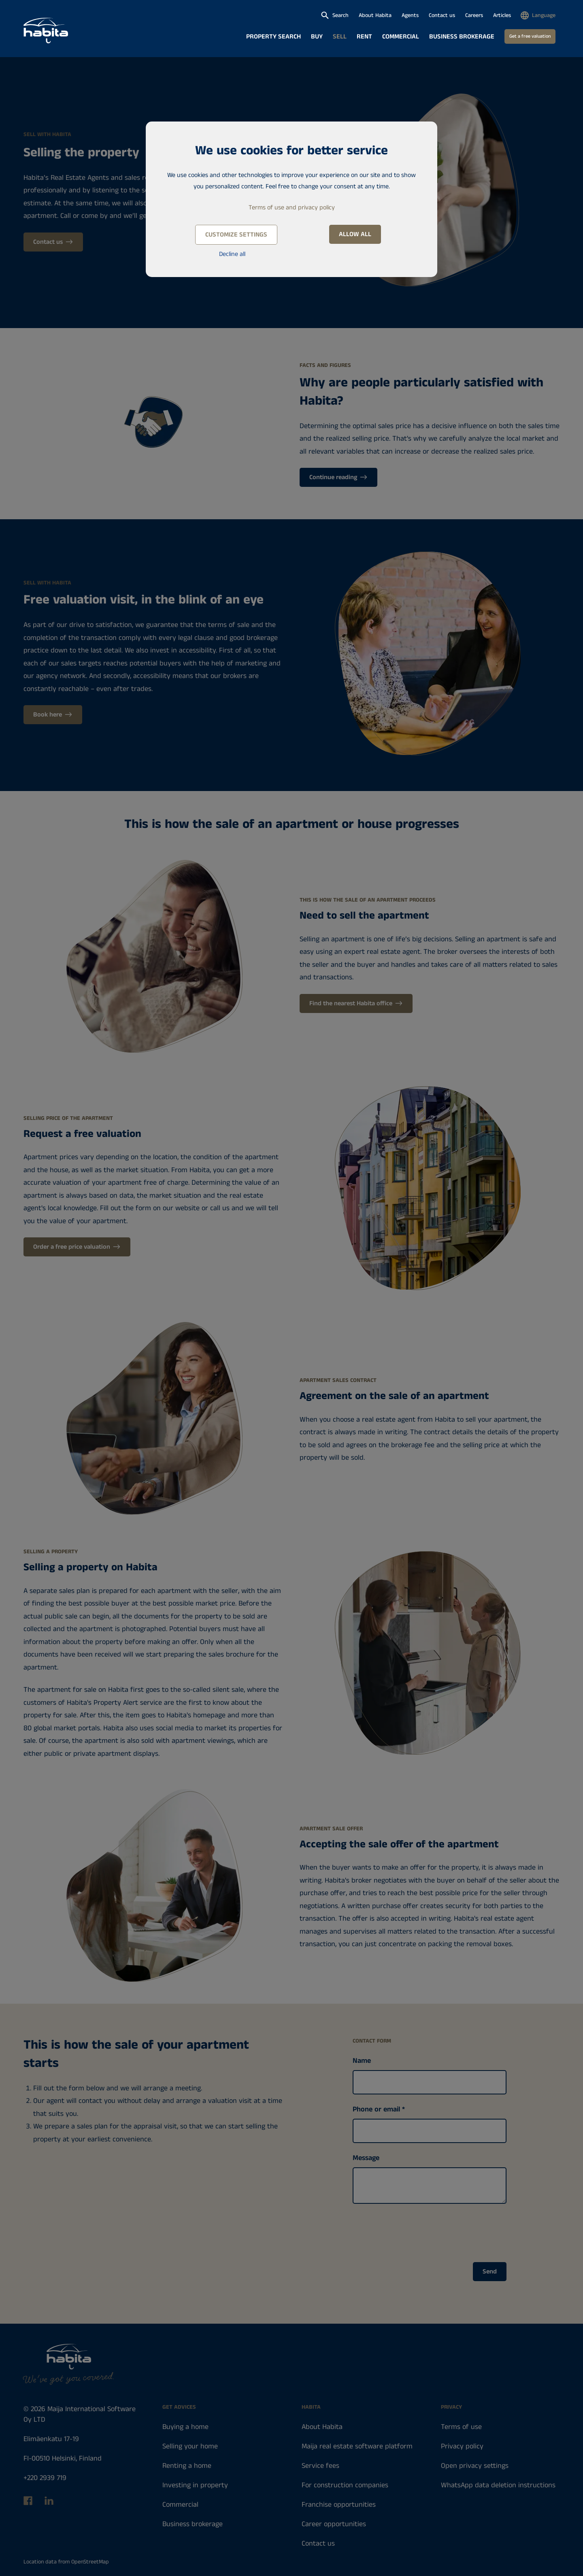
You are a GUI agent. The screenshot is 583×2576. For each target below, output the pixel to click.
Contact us (442, 15)
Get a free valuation (530, 36)
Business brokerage (461, 36)
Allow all (355, 234)
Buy (317, 36)
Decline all (232, 254)
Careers (474, 15)
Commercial (400, 36)
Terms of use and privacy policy (292, 207)
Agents (410, 15)
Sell (340, 36)
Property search (273, 36)
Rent (364, 36)
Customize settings (236, 234)
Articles (502, 15)
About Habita (375, 15)
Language (543, 15)
